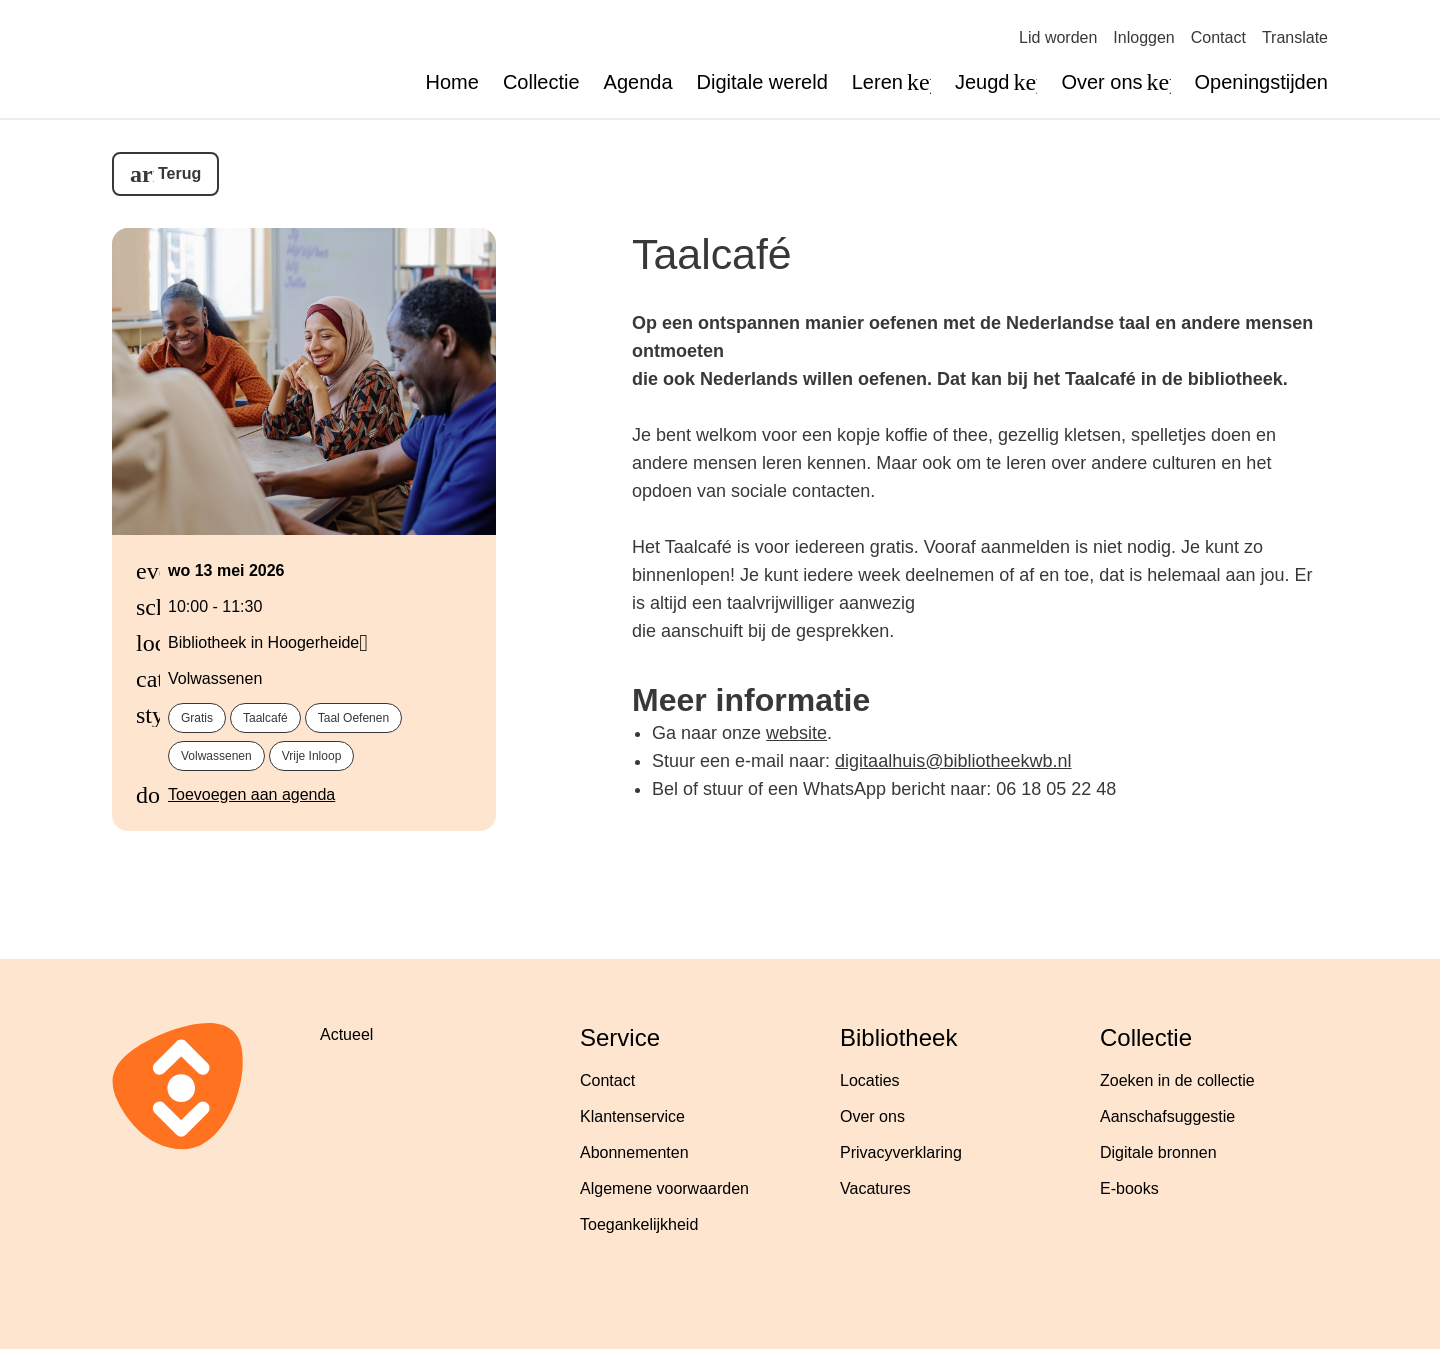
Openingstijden (1261, 82)
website (796, 733)
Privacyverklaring (901, 1152)
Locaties (870, 1080)
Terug (179, 173)
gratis (197, 718)
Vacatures (875, 1188)
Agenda (638, 82)
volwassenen (216, 756)
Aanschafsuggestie (1167, 1116)
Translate (1295, 37)
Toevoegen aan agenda (251, 794)
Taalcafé (712, 254)
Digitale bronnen (1158, 1152)
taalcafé (265, 718)
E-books (1129, 1188)
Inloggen (1143, 37)
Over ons (872, 1116)
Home (452, 82)
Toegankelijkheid (639, 1224)
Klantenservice (632, 1116)
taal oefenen (353, 718)
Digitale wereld (762, 82)
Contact (1218, 37)
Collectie (541, 82)
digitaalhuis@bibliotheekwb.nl (953, 761)
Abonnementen (634, 1152)
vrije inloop (312, 756)
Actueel (346, 1034)
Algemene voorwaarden (664, 1188)
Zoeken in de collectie (1177, 1080)
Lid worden (1058, 37)
